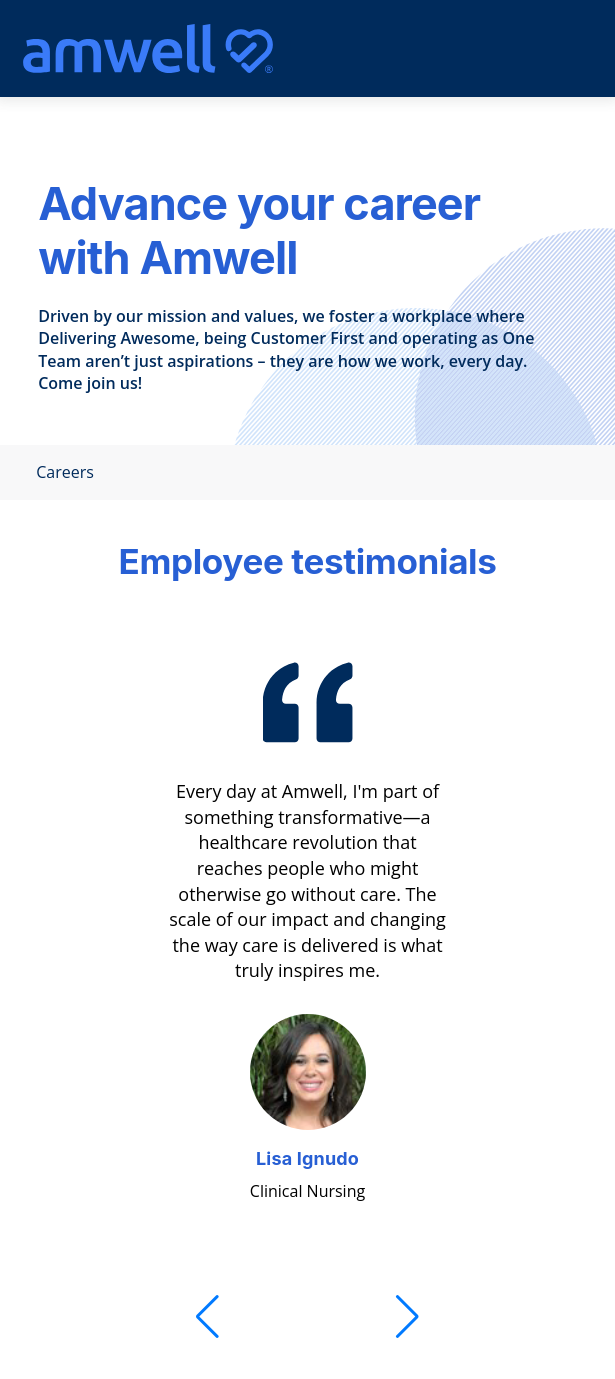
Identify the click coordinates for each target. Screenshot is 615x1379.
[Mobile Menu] (534, 48)
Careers (58, 472)
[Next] (407, 1317)
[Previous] (207, 1317)
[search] (485, 48)
